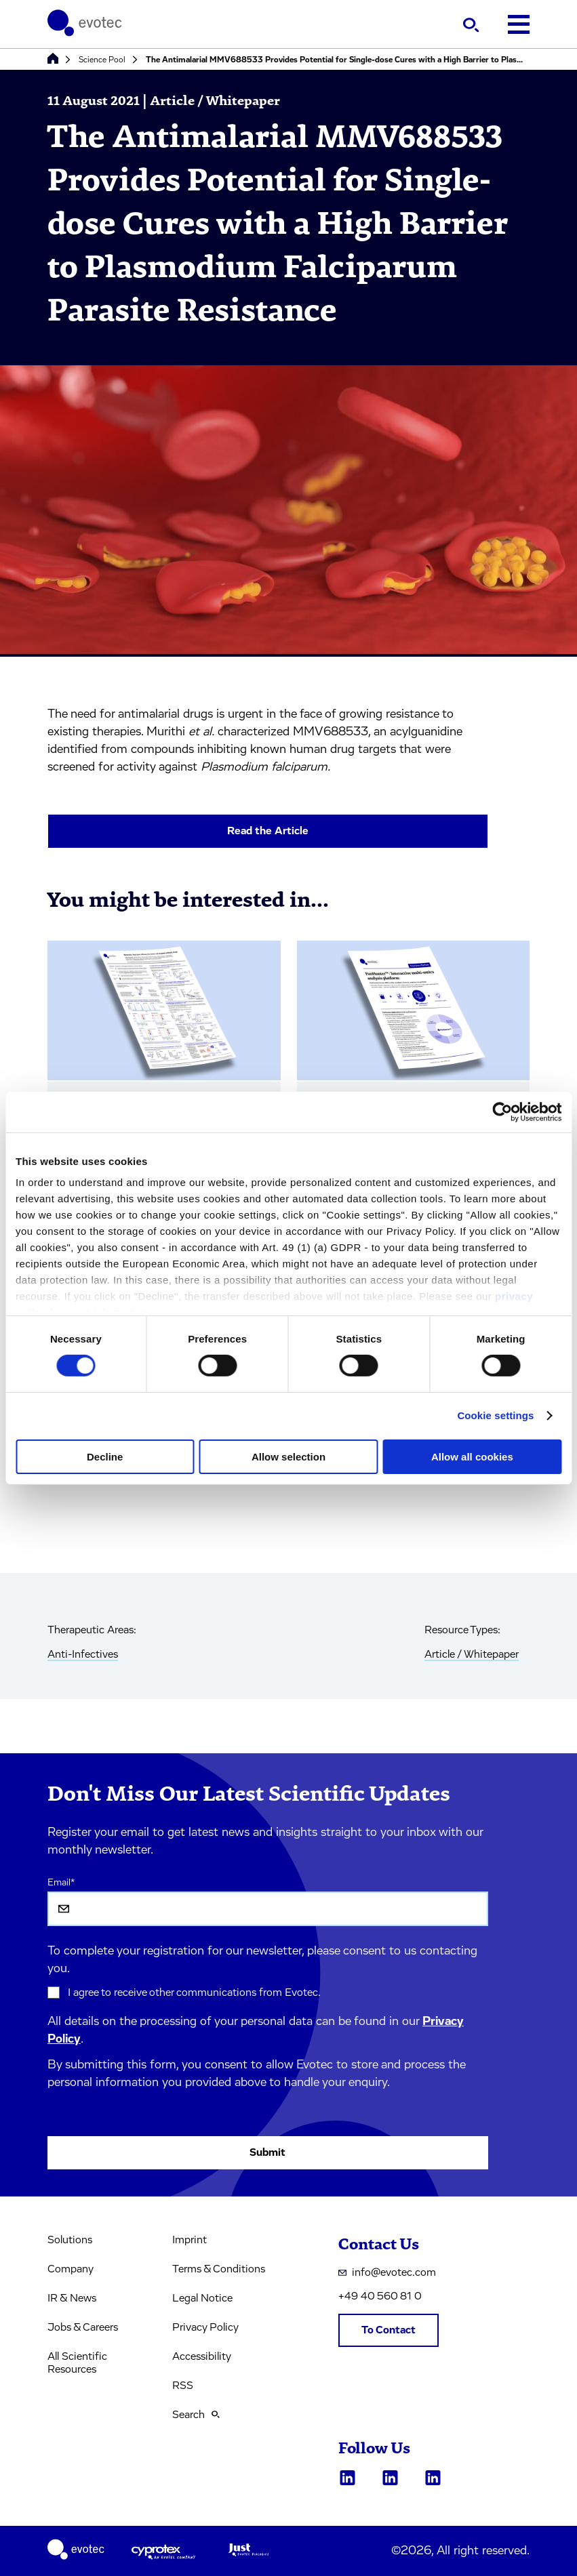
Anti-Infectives (82, 1654)
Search (196, 2414)
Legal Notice (202, 2298)
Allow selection (288, 1457)
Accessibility (201, 2356)
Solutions (69, 2239)
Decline (105, 1457)
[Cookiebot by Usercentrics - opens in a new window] (502, 1111)
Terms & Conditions (218, 2269)
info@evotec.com (387, 2272)
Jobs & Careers (82, 2327)
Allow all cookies (472, 1457)
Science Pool (102, 60)
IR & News (71, 2298)
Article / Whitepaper (471, 1654)
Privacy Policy (205, 2327)
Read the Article (268, 830)
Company (70, 2269)
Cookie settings (495, 1415)
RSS (182, 2385)
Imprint (189, 2239)
